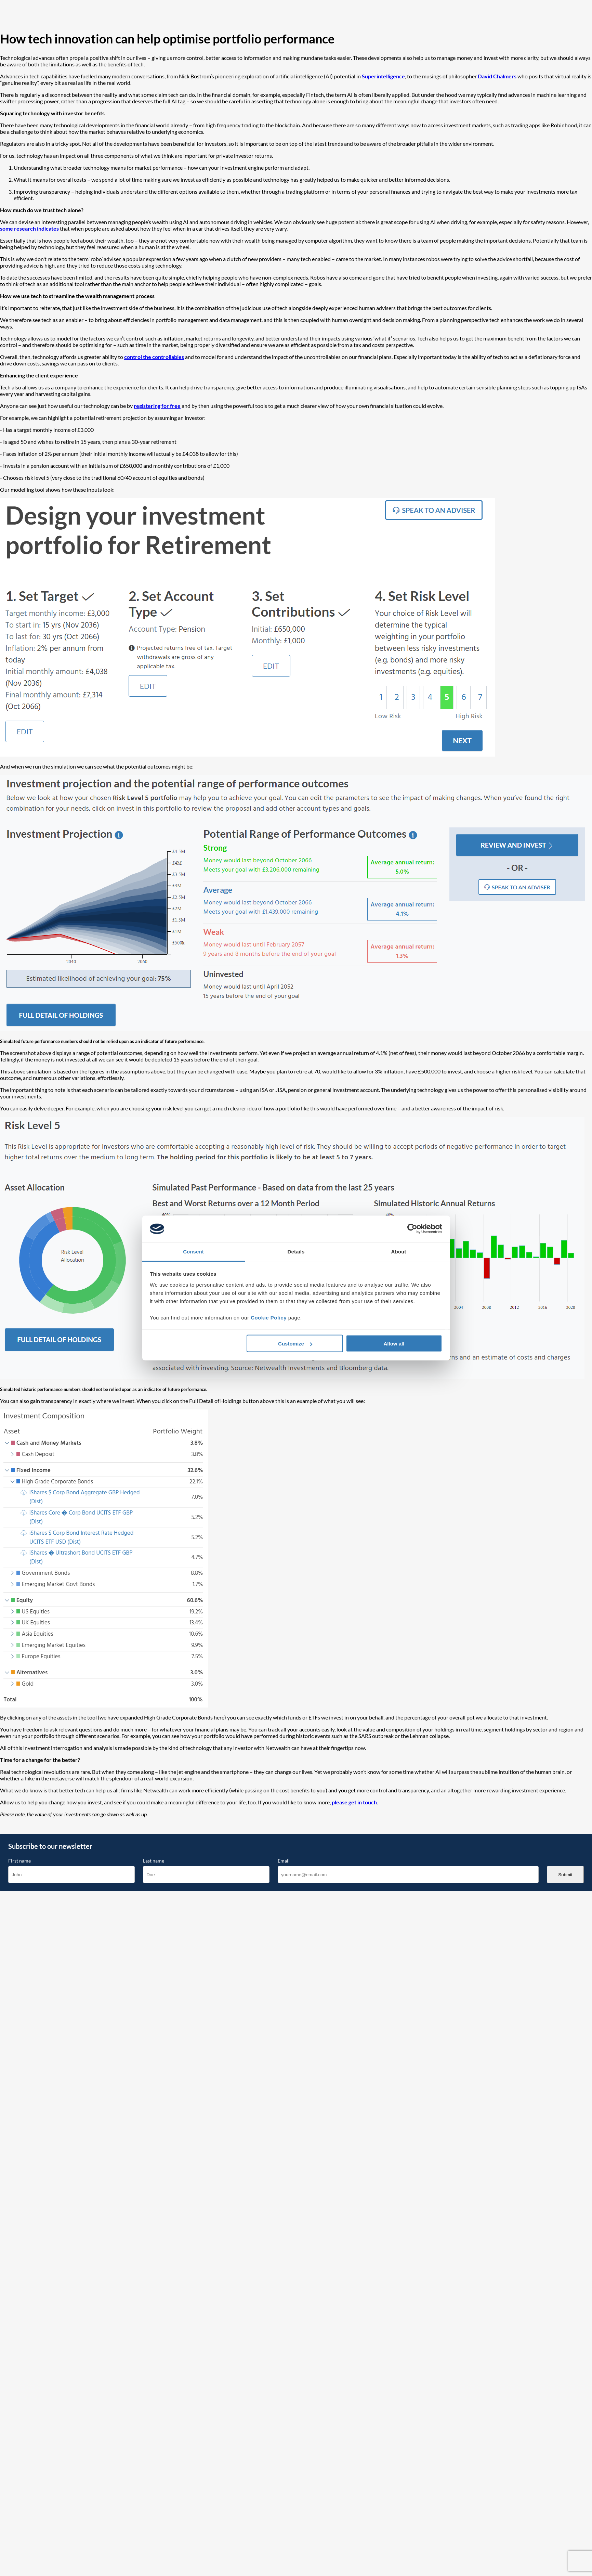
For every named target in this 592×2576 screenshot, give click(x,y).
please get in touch (354, 1802)
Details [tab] (296, 1251)
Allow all (394, 1344)
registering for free (157, 405)
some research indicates (29, 228)
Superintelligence (383, 76)
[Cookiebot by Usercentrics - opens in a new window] (412, 1229)
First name (19, 1860)
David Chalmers (497, 76)
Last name (153, 1860)
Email (284, 1860)
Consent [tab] (193, 1251)
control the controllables (154, 356)
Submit (565, 1874)
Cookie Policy (269, 1317)
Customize (295, 1344)
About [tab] (398, 1251)
